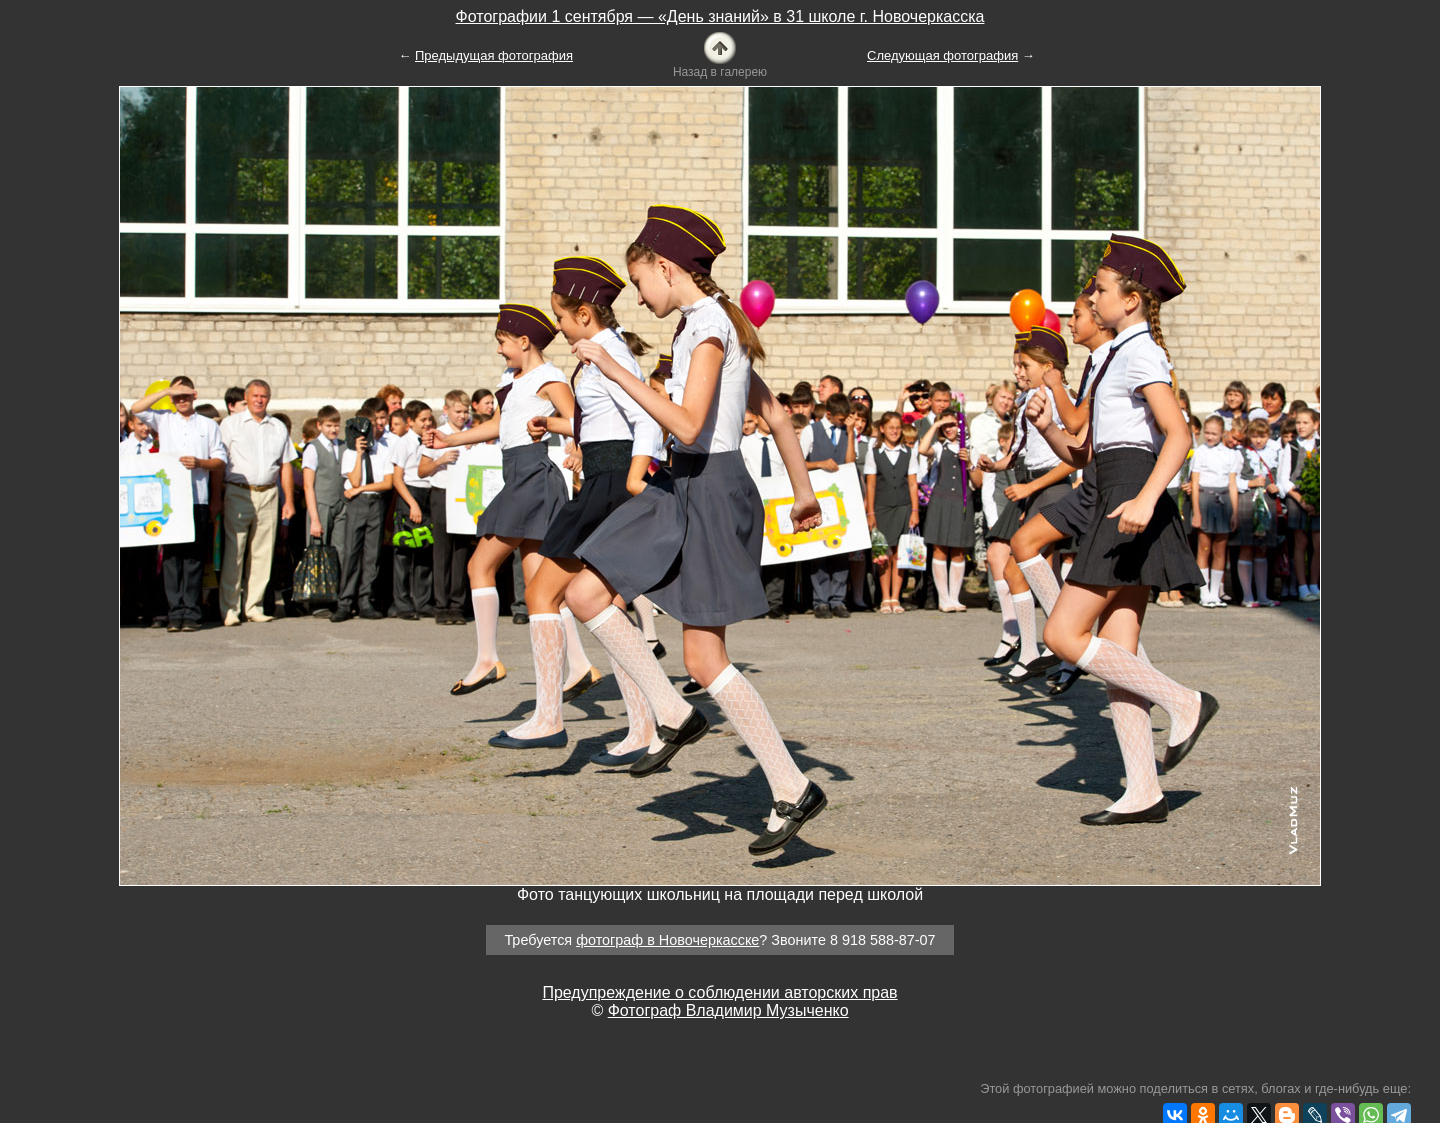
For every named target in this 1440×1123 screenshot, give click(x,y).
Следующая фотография (942, 55)
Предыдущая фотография (494, 55)
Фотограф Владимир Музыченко (728, 1010)
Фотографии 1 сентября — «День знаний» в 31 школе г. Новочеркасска (720, 16)
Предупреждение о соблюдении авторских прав (719, 992)
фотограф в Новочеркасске (667, 940)
